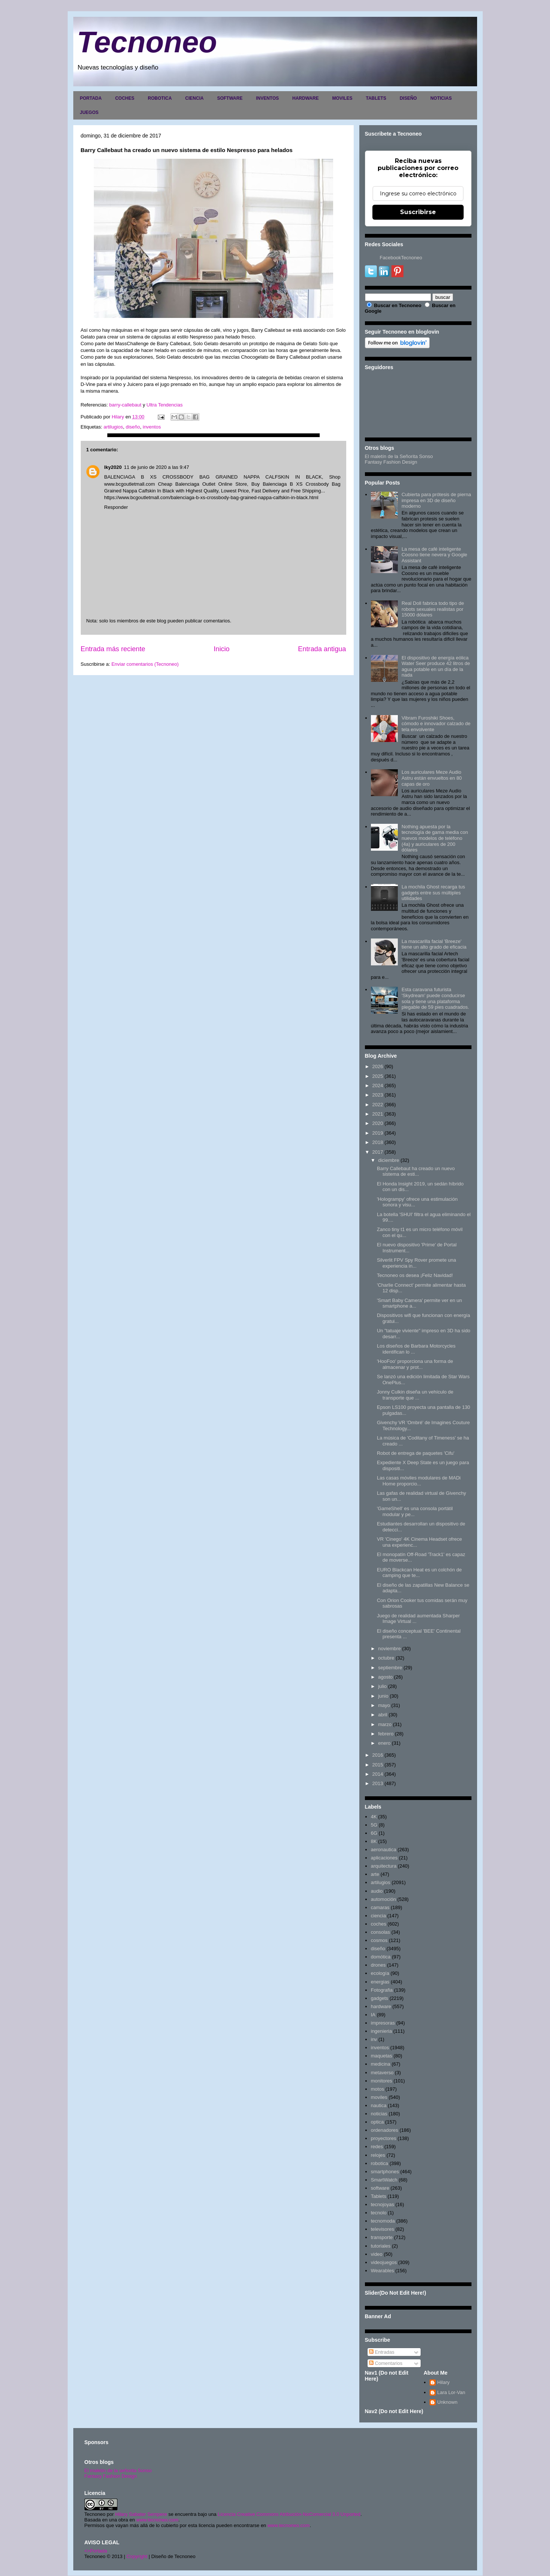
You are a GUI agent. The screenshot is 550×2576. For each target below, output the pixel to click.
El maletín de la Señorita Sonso (399, 456)
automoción (383, 1899)
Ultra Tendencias (165, 405)
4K (374, 1816)
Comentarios (385, 2363)
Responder (116, 507)
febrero (385, 1734)
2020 (377, 1123)
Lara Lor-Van (451, 2392)
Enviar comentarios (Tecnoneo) (145, 664)
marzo (384, 1724)
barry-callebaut (125, 405)
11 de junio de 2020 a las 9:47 (156, 467)
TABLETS (376, 98)
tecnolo (379, 2212)
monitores (381, 2081)
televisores (382, 2229)
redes (377, 2146)
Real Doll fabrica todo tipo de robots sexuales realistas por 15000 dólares (433, 609)
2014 (377, 1774)
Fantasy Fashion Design (391, 462)
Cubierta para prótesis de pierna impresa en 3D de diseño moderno (436, 500)
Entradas (381, 2352)
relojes (378, 2155)
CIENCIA (194, 98)
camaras (380, 1907)
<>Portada (96, 2551)
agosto (385, 1677)
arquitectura (384, 1866)
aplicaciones (384, 1858)
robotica (379, 2163)
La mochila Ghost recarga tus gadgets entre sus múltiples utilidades (433, 892)
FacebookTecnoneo (401, 257)
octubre (386, 1658)
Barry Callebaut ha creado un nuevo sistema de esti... (416, 1171)
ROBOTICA (160, 98)
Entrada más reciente (113, 649)
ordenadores (384, 2130)
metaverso (382, 2072)
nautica (379, 2105)
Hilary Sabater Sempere (141, 2514)
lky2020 (113, 467)
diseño (133, 427)
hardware (381, 2006)
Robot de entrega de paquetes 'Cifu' (415, 1453)
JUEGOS (89, 112)
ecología (380, 1973)
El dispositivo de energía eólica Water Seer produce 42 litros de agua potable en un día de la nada (436, 666)
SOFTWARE (230, 98)
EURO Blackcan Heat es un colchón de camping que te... (419, 1572)
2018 (377, 1142)
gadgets (379, 1998)
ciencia (378, 1915)
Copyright (136, 2556)
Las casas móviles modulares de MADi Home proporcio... (419, 1481)
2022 (377, 1104)
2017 (377, 1152)
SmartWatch (384, 2180)
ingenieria (381, 2031)
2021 (377, 1114)
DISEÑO (408, 98)
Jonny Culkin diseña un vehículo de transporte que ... (415, 1395)
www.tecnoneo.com (157, 2520)
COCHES (124, 98)
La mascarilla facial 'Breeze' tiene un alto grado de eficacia (434, 944)
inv (374, 2039)
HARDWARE (305, 98)
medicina (380, 2064)
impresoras (383, 2023)
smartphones (385, 2171)
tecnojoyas (382, 2204)
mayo (384, 1705)
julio (382, 1686)
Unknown (447, 2402)
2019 (377, 1133)
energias (380, 1982)
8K (374, 1841)
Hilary (443, 2382)
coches (378, 1924)
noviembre (389, 1648)
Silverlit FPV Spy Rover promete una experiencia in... (416, 1263)
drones (378, 1965)
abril (382, 1714)
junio (383, 1696)
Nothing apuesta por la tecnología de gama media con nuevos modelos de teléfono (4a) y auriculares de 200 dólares (435, 838)
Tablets (378, 2196)
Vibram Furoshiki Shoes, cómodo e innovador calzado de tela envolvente (436, 723)
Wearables (382, 2270)
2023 (377, 1095)
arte (375, 1874)
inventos (152, 427)
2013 (377, 1783)
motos (377, 2089)
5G (374, 1825)
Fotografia (382, 1990)
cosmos (379, 1940)
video (376, 2254)
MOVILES (342, 98)
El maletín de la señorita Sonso (118, 2470)
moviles (379, 2097)
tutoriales (381, 2246)
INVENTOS (267, 98)
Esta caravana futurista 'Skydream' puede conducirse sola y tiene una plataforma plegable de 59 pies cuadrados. (435, 998)
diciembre (388, 1160)
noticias (379, 2113)
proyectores (383, 2138)
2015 (377, 1765)
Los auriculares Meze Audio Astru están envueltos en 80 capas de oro (432, 777)
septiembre (390, 1667)
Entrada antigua (322, 649)
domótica (381, 1957)
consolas (380, 1932)
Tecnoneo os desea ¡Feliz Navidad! (415, 1275)
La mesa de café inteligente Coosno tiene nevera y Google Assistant (434, 554)
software (380, 2188)
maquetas (381, 2056)
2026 (377, 1066)
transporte (382, 2237)
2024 (377, 1085)
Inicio (221, 649)
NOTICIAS (441, 98)
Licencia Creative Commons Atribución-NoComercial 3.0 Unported (289, 2514)
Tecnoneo (147, 42)
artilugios (113, 427)
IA (373, 2014)
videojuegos (384, 2262)
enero (384, 1743)
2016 (377, 1755)
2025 (377, 1076)
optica (377, 2122)
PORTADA (91, 98)
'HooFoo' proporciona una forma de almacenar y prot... (415, 1364)
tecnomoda (383, 2221)
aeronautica (383, 1849)
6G (374, 1833)
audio (377, 1891)
